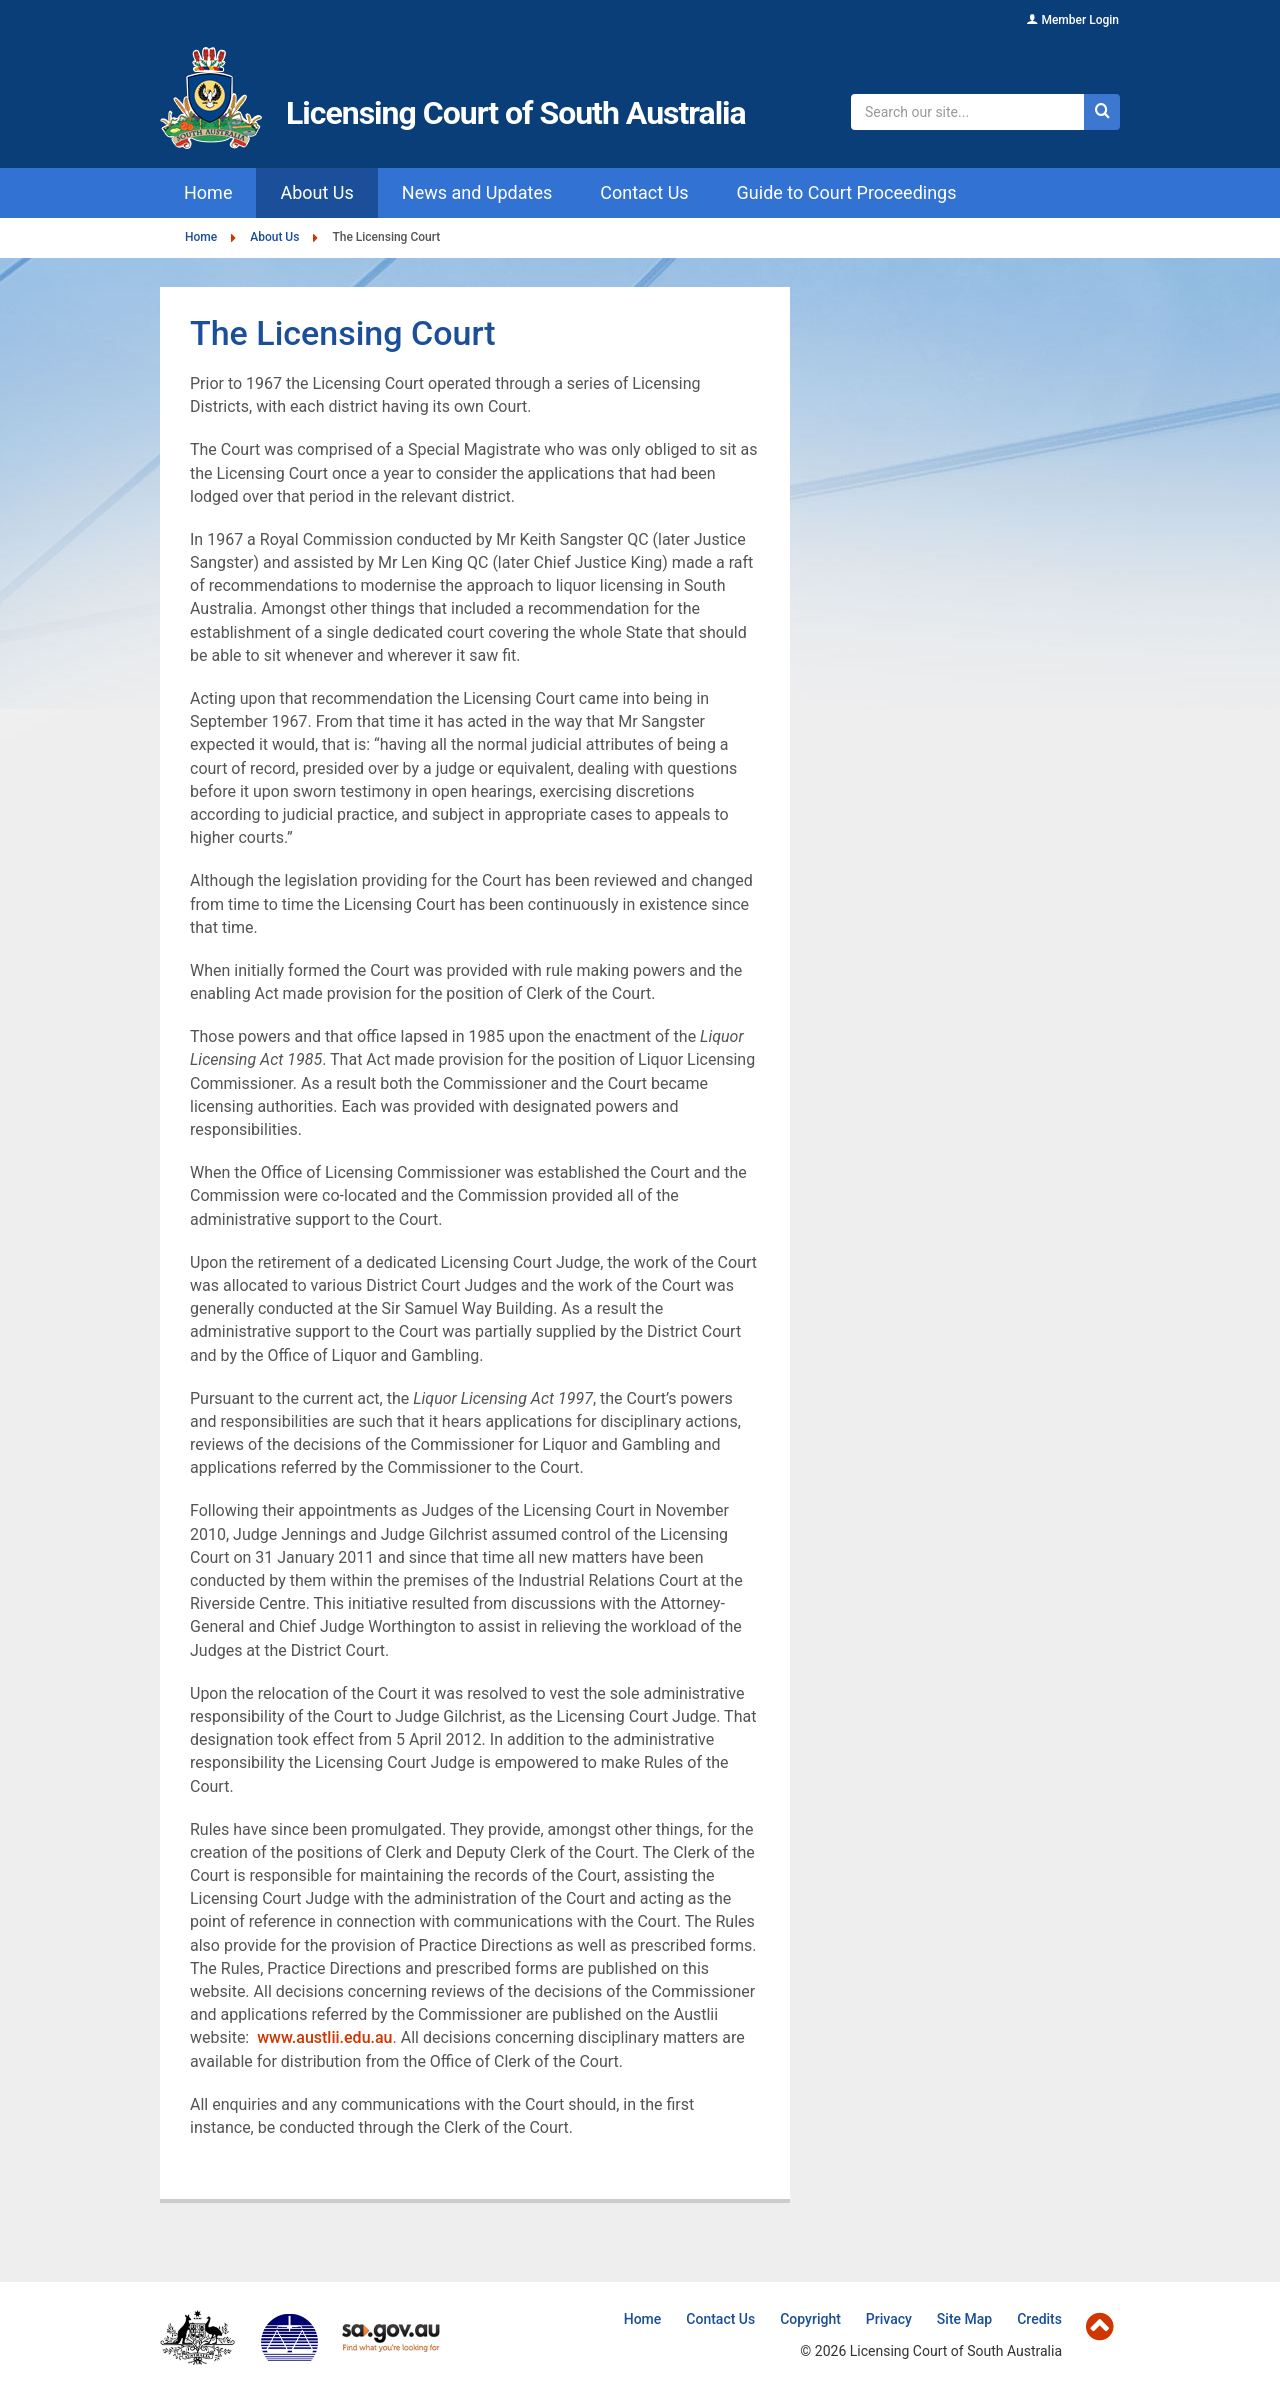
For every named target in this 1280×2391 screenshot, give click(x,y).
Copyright (810, 2319)
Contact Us (720, 2319)
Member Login (1080, 20)
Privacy (889, 2319)
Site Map (964, 2319)
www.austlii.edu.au (324, 2037)
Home (201, 237)
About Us (274, 237)
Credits (1039, 2319)
